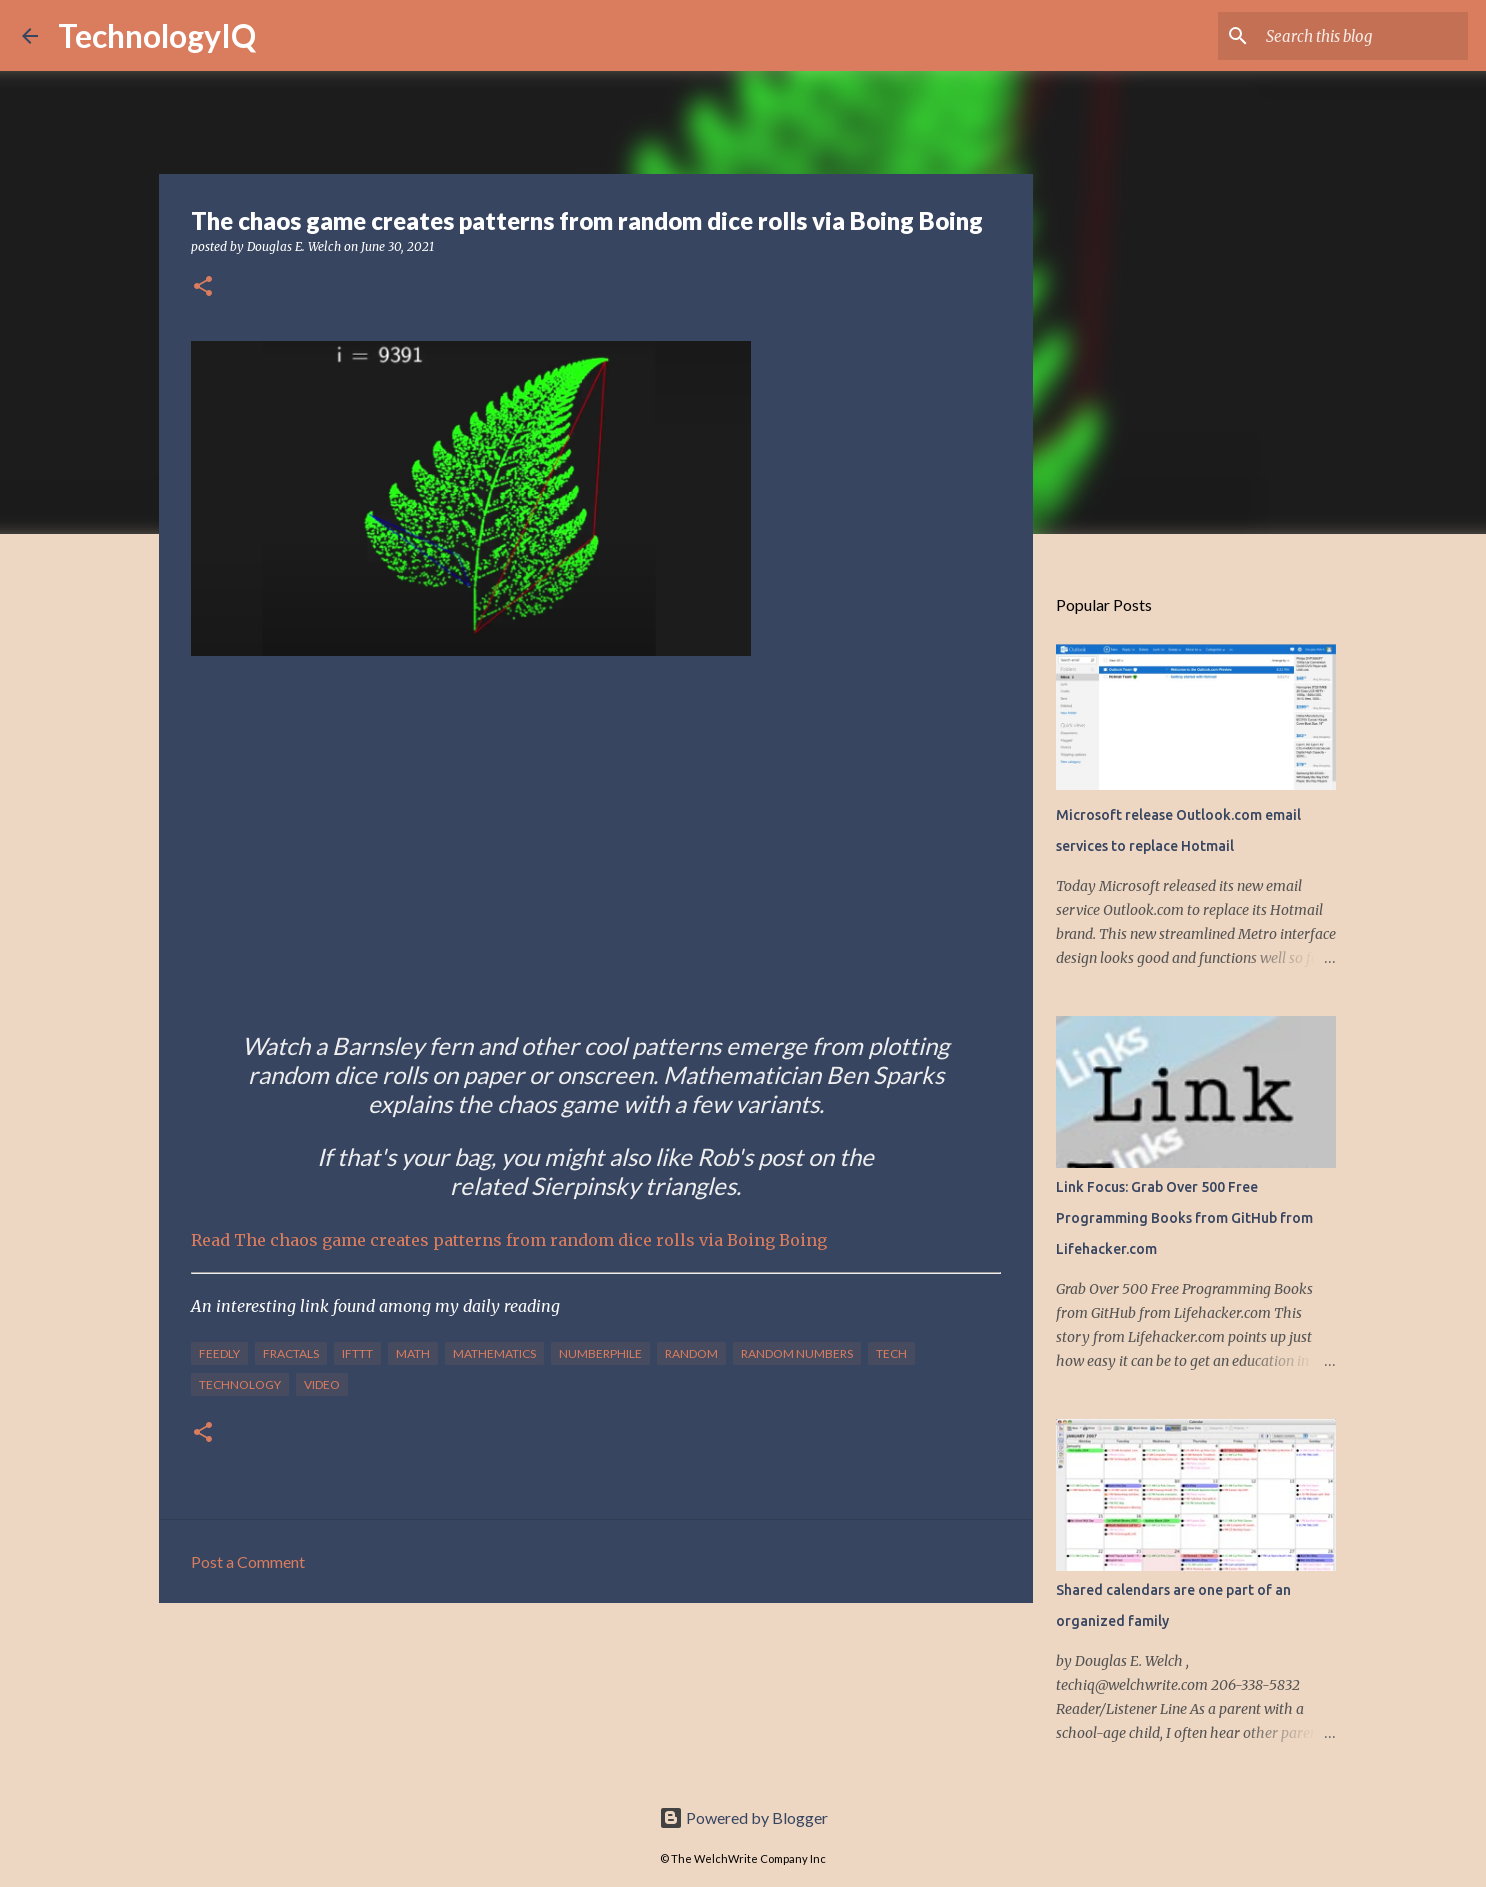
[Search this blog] (1363, 36)
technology (240, 1384)
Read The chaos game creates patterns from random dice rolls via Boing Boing (509, 1240)
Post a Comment (248, 1561)
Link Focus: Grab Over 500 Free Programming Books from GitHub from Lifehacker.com (1184, 1218)
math (413, 1353)
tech (891, 1353)
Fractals (291, 1353)
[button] (203, 287)
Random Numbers (797, 1353)
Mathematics (494, 1353)
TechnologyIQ (157, 35)
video (322, 1384)
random (691, 1353)
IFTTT (357, 1353)
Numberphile (600, 1353)
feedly (219, 1353)
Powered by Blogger (743, 1817)
